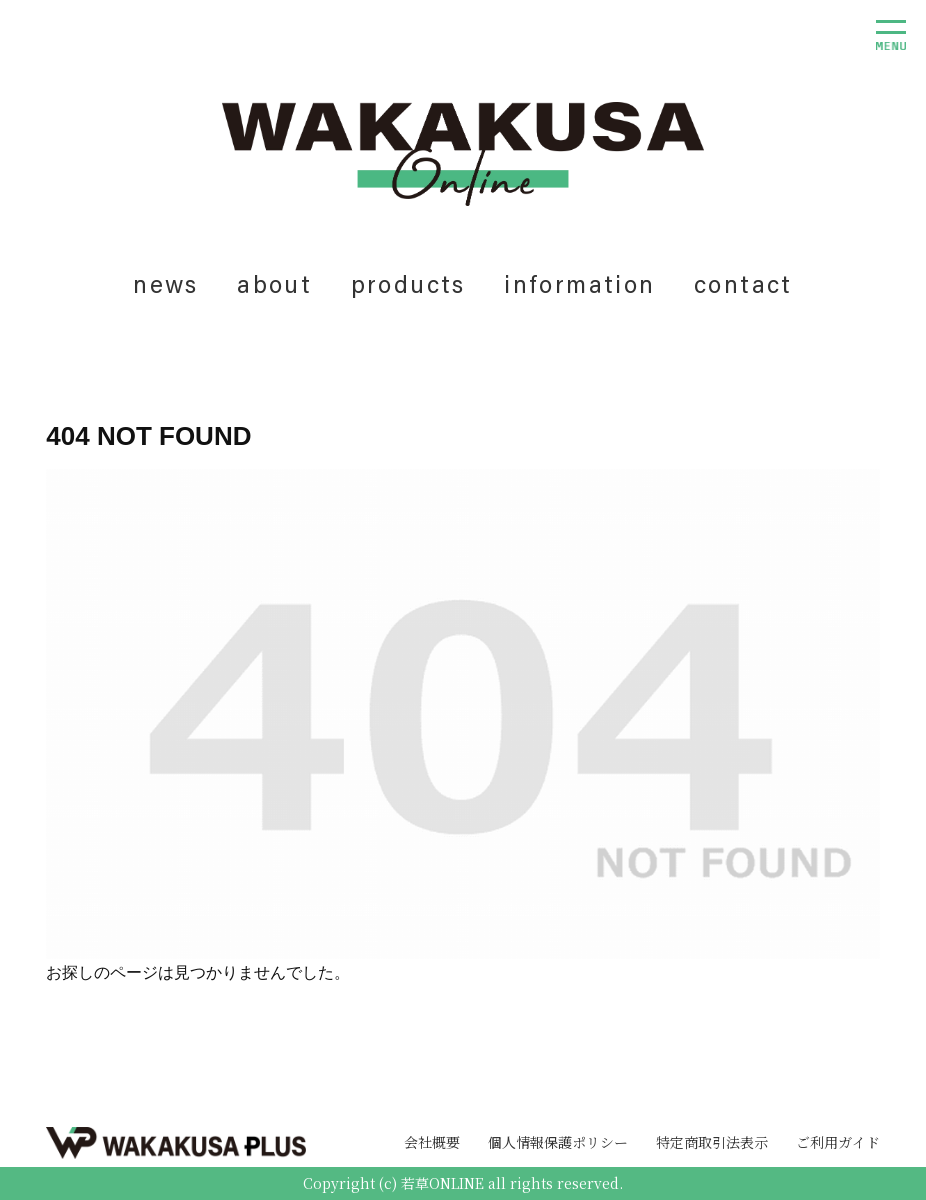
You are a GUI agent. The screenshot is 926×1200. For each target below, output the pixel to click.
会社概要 (432, 1142)
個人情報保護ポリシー (558, 1142)
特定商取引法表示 (712, 1142)
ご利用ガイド (838, 1142)
